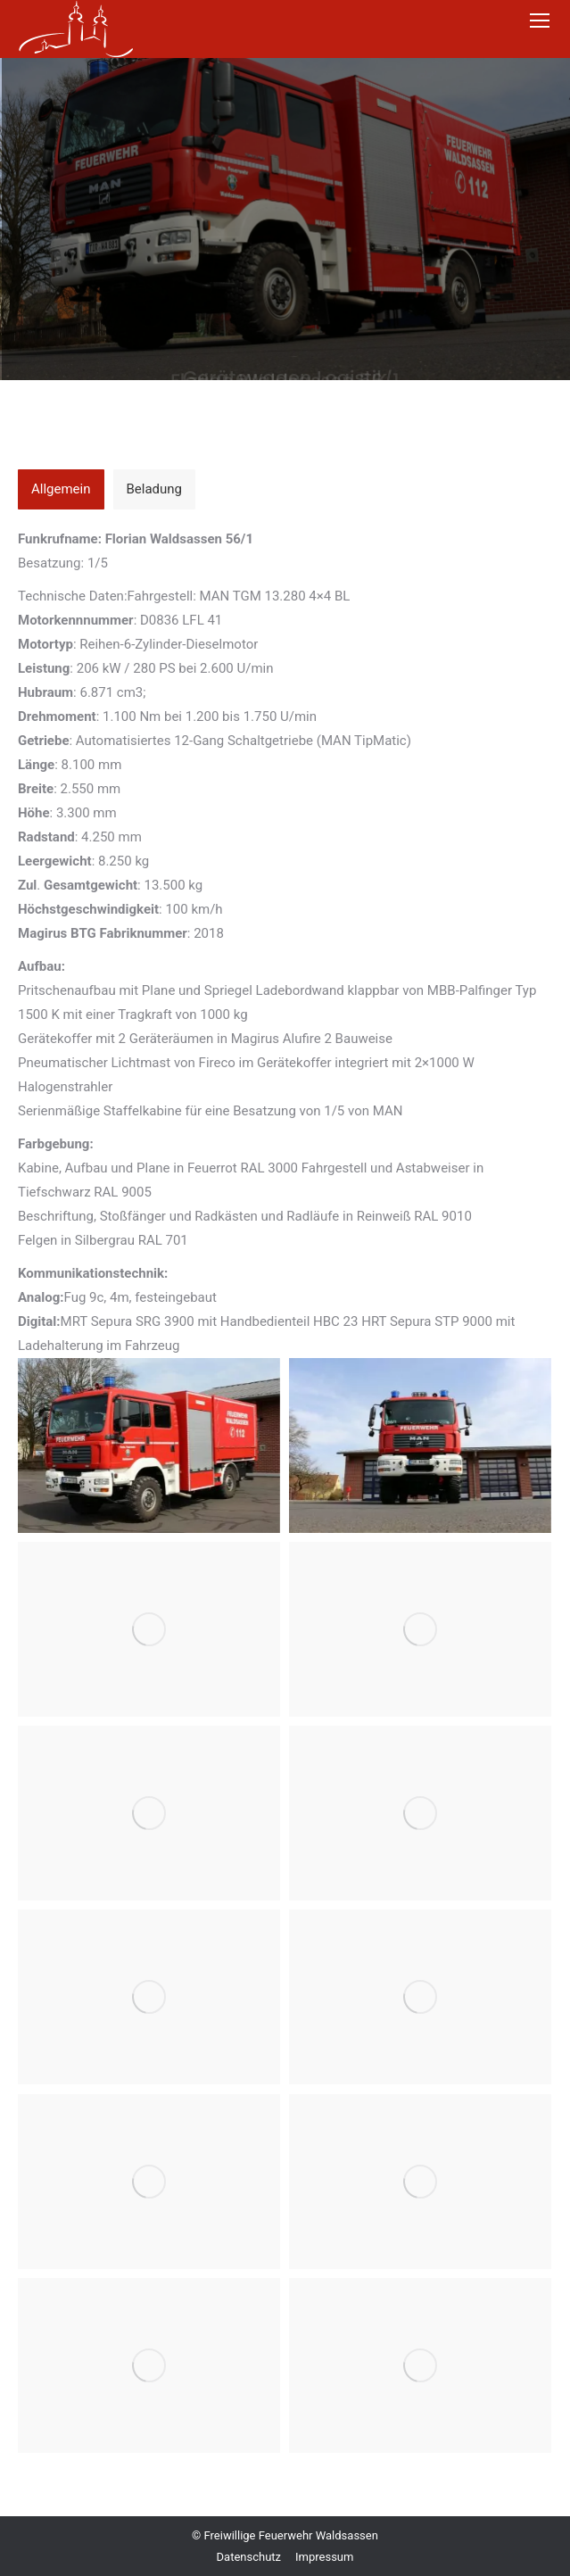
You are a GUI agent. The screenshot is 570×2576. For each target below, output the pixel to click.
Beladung (155, 489)
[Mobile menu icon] (539, 20)
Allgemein (61, 489)
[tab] (61, 489)
